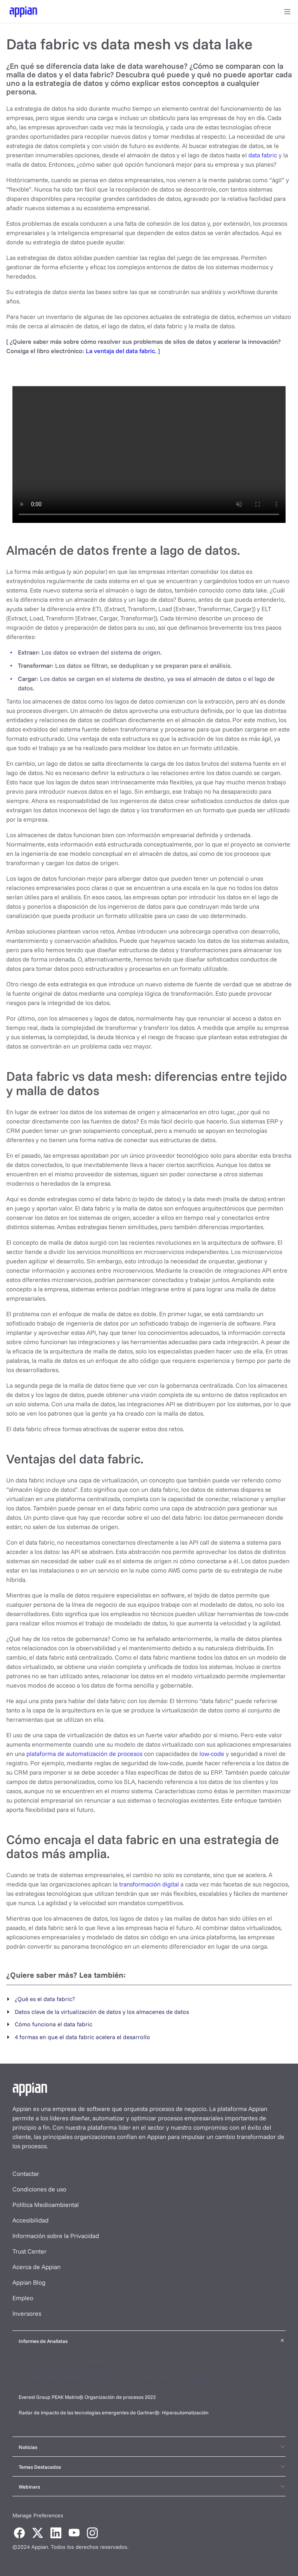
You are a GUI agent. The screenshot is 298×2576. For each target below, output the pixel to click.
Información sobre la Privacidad (55, 2236)
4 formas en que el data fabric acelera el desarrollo (82, 2037)
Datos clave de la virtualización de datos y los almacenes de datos (102, 2011)
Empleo (22, 2298)
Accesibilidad (30, 2220)
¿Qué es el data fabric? (45, 1999)
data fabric (262, 155)
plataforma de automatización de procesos (84, 1753)
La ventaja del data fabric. (121, 351)
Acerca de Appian (36, 2267)
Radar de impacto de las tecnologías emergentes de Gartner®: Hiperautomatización (114, 2412)
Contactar (25, 2173)
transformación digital (149, 1884)
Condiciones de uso (39, 2189)
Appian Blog (28, 2282)
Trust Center (29, 2251)
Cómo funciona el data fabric (53, 2024)
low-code (211, 1753)
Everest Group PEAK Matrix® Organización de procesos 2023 (88, 2397)
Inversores (26, 2313)
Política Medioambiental (45, 2204)
